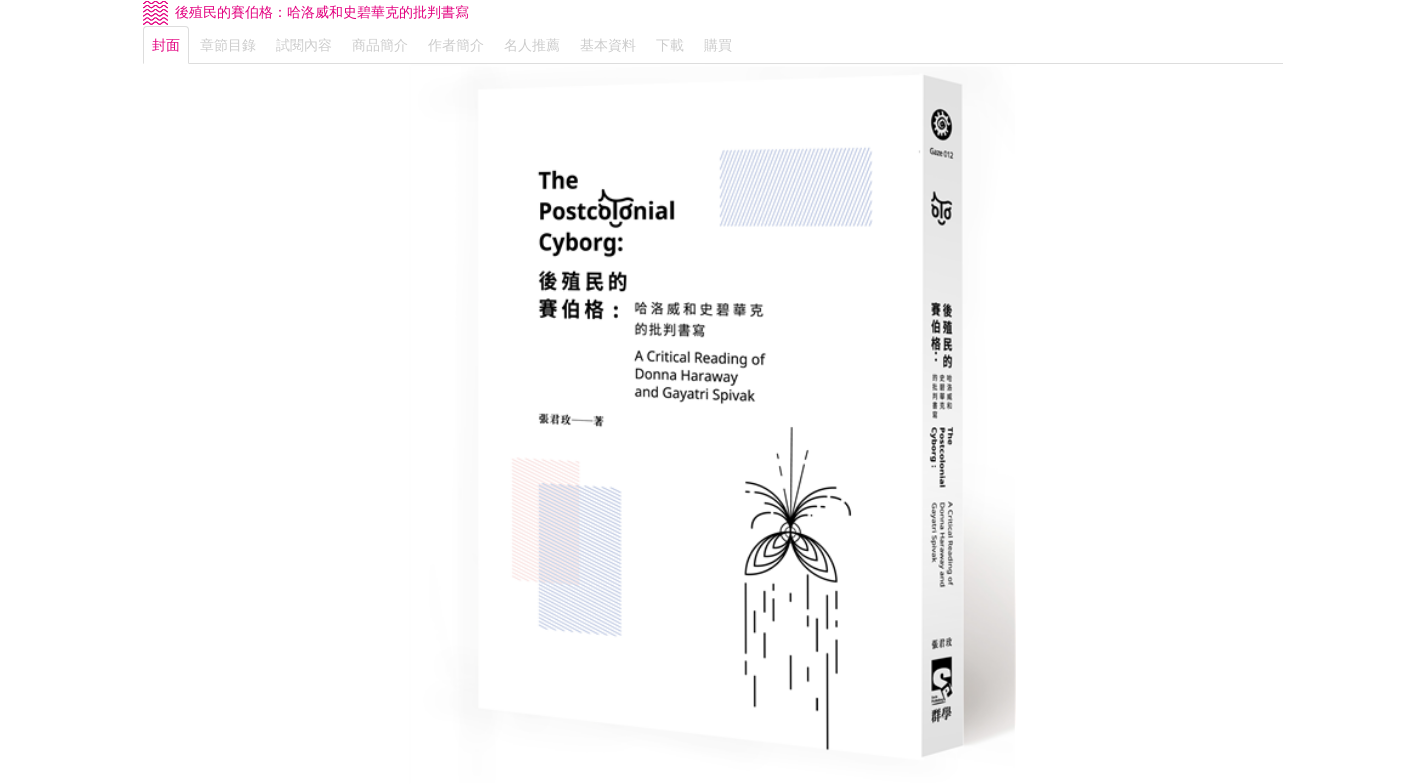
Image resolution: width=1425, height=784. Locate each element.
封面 (166, 45)
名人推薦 (532, 45)
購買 (718, 45)
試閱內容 (304, 45)
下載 (670, 45)
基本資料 (608, 45)
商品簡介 (380, 45)
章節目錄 (228, 45)
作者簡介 (456, 45)
